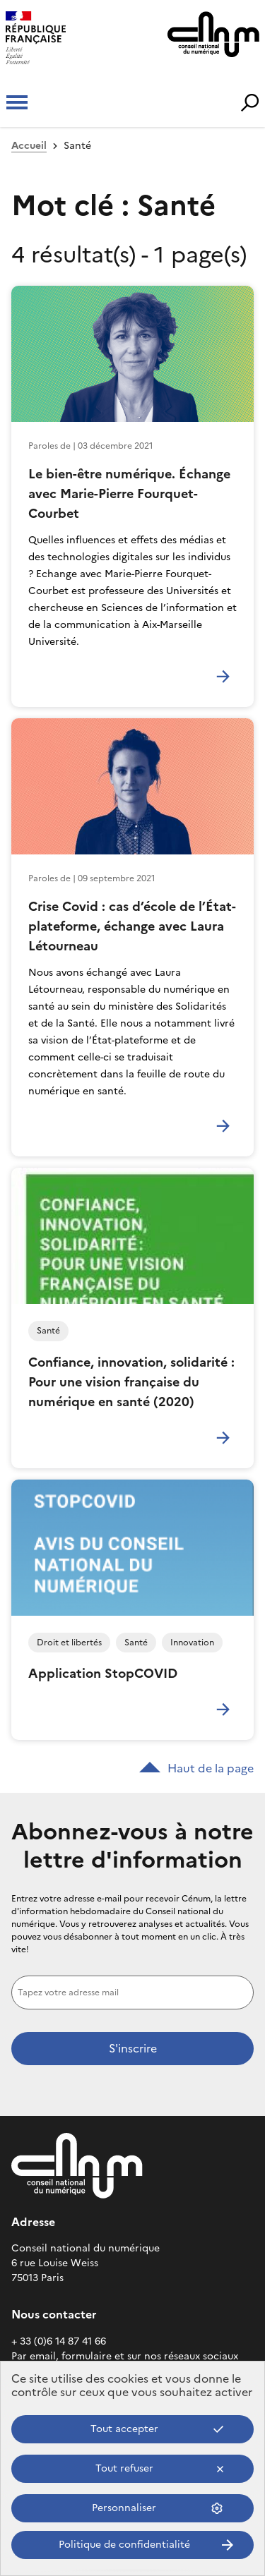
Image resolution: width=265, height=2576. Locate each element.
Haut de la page (196, 1768)
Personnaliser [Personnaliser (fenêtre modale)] (124, 2508)
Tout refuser (124, 2468)
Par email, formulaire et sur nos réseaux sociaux (124, 2356)
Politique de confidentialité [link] (124, 2544)
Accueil (29, 145)
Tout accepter (124, 2428)
